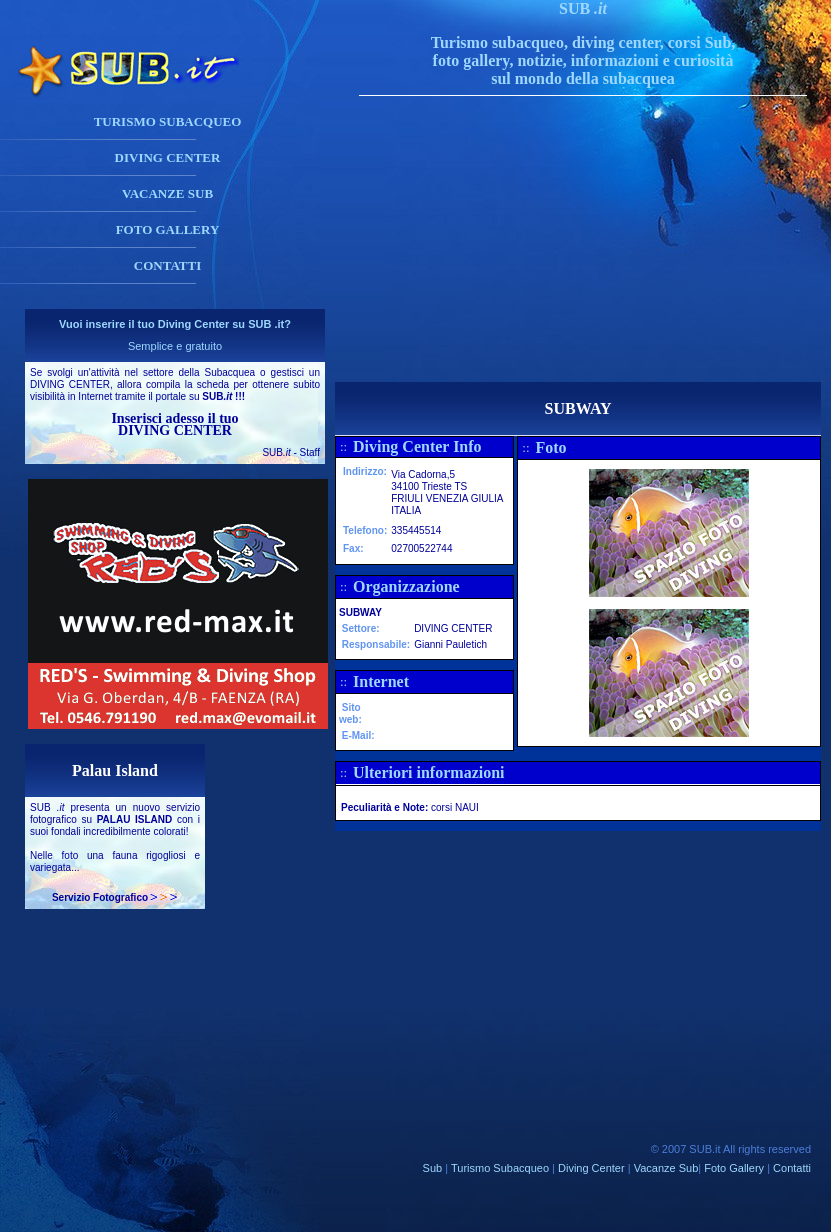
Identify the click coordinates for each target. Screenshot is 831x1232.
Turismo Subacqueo (500, 1168)
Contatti (792, 1168)
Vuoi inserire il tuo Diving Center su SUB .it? (175, 324)
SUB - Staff (291, 452)
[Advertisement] (603, 242)
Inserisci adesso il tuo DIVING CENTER (174, 424)
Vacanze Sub (666, 1168)
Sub (433, 1168)
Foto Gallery (734, 1168)
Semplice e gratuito (175, 346)
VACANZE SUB (167, 193)
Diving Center (591, 1168)
